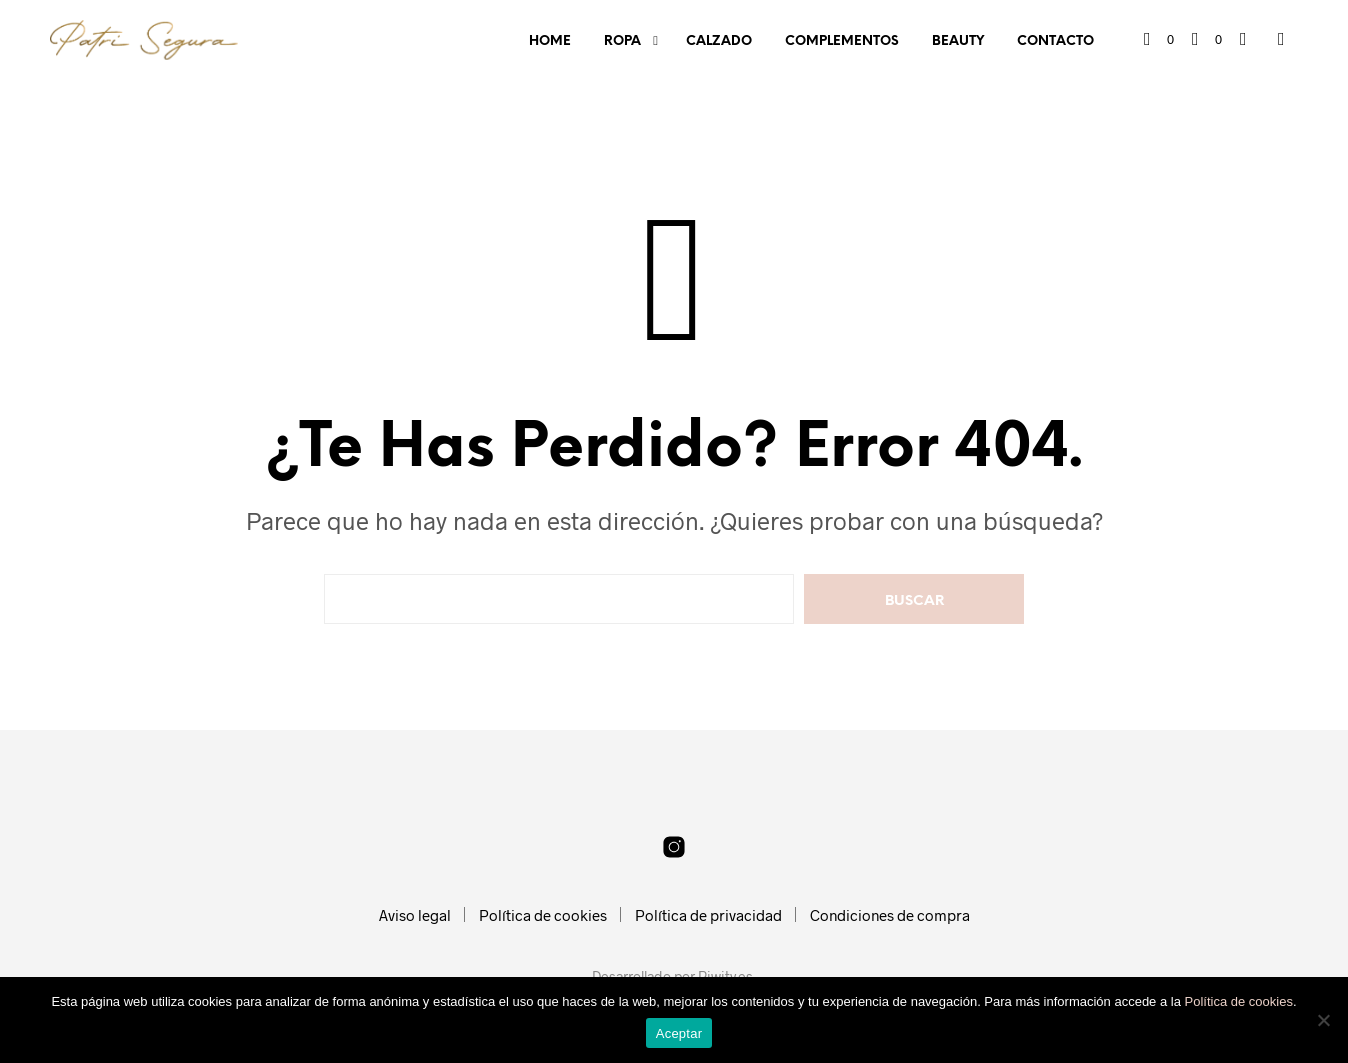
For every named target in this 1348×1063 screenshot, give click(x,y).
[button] (1159, 40)
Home (550, 41)
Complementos (842, 41)
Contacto (1055, 41)
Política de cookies (543, 915)
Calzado (719, 41)
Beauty (958, 41)
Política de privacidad (708, 915)
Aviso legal (415, 915)
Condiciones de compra (890, 915)
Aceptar (679, 1033)
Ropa (622, 41)
